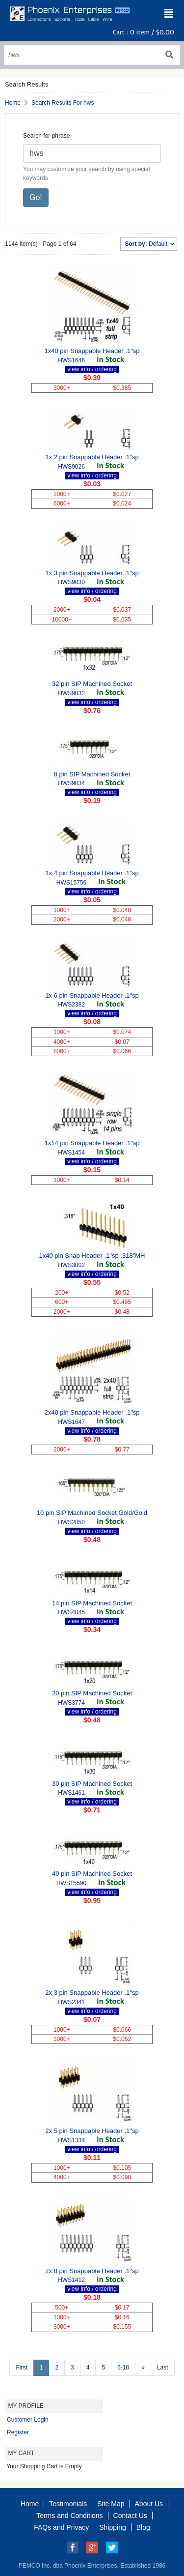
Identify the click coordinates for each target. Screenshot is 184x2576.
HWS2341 (71, 2002)
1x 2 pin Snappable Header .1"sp (91, 457)
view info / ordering (92, 369)
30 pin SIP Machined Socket (92, 1783)
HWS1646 (71, 360)
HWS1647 (71, 1422)
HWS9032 (71, 693)
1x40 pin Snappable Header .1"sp (92, 351)
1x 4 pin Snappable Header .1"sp (91, 873)
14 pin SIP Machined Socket (92, 1603)
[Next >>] (143, 2368)
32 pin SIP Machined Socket (92, 683)
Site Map (110, 2504)
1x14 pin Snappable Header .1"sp (92, 1143)
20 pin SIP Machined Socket (92, 1693)
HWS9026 (71, 466)
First (21, 2367)
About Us (149, 2504)
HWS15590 (71, 1883)
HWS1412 (71, 2280)
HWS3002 (71, 1265)
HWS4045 (71, 1612)
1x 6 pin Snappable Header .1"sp (91, 995)
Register (18, 2432)
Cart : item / (143, 32)
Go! (35, 197)
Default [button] (147, 243)
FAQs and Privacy (61, 2527)
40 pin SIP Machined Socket (92, 1873)
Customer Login (28, 2419)
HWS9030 (71, 582)
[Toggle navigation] (169, 13)
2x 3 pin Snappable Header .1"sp (91, 1992)
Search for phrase (46, 135)
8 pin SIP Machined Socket (92, 774)
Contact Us (130, 2515)
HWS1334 (71, 2140)
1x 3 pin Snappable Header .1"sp (91, 573)
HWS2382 (71, 1004)
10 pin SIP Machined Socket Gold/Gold (92, 1512)
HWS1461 (71, 1792)
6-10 (123, 2367)
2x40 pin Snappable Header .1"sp (92, 1412)
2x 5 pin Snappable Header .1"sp (91, 2130)
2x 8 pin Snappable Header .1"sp (91, 2271)
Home (13, 102)
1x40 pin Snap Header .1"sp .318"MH (92, 1255)
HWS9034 (71, 783)
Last (162, 2367)
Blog (143, 2527)
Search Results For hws (62, 102)
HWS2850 (71, 1522)
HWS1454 (71, 1152)
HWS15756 (71, 882)
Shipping (112, 2527)
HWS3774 (71, 1702)
